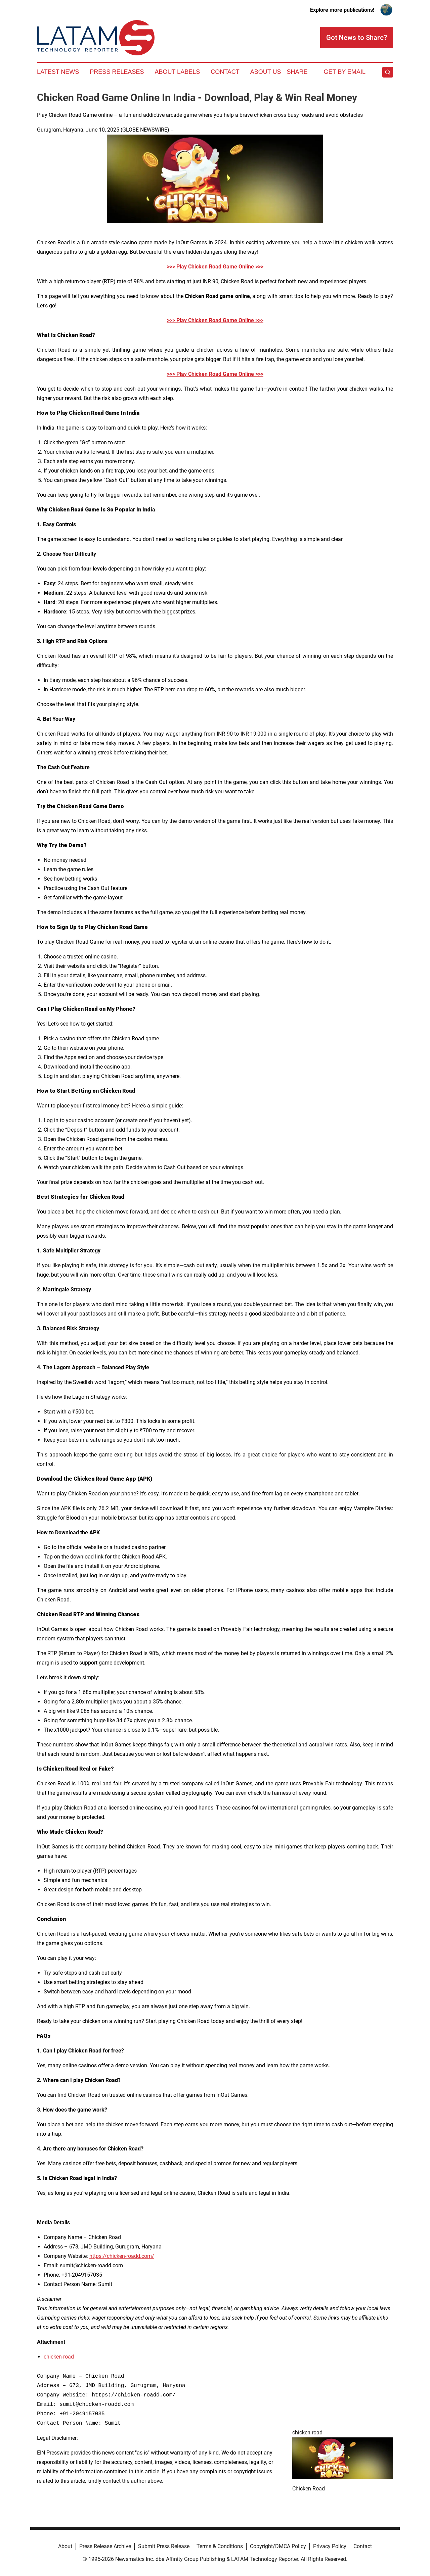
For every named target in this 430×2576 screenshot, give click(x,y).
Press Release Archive (105, 2546)
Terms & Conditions (220, 2546)
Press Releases (117, 71)
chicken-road (59, 2357)
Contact (225, 71)
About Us (265, 71)
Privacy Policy (329, 2546)
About (65, 2546)
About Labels (177, 71)
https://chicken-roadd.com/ (121, 2256)
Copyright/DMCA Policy (278, 2546)
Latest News (58, 71)
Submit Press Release (163, 2546)
